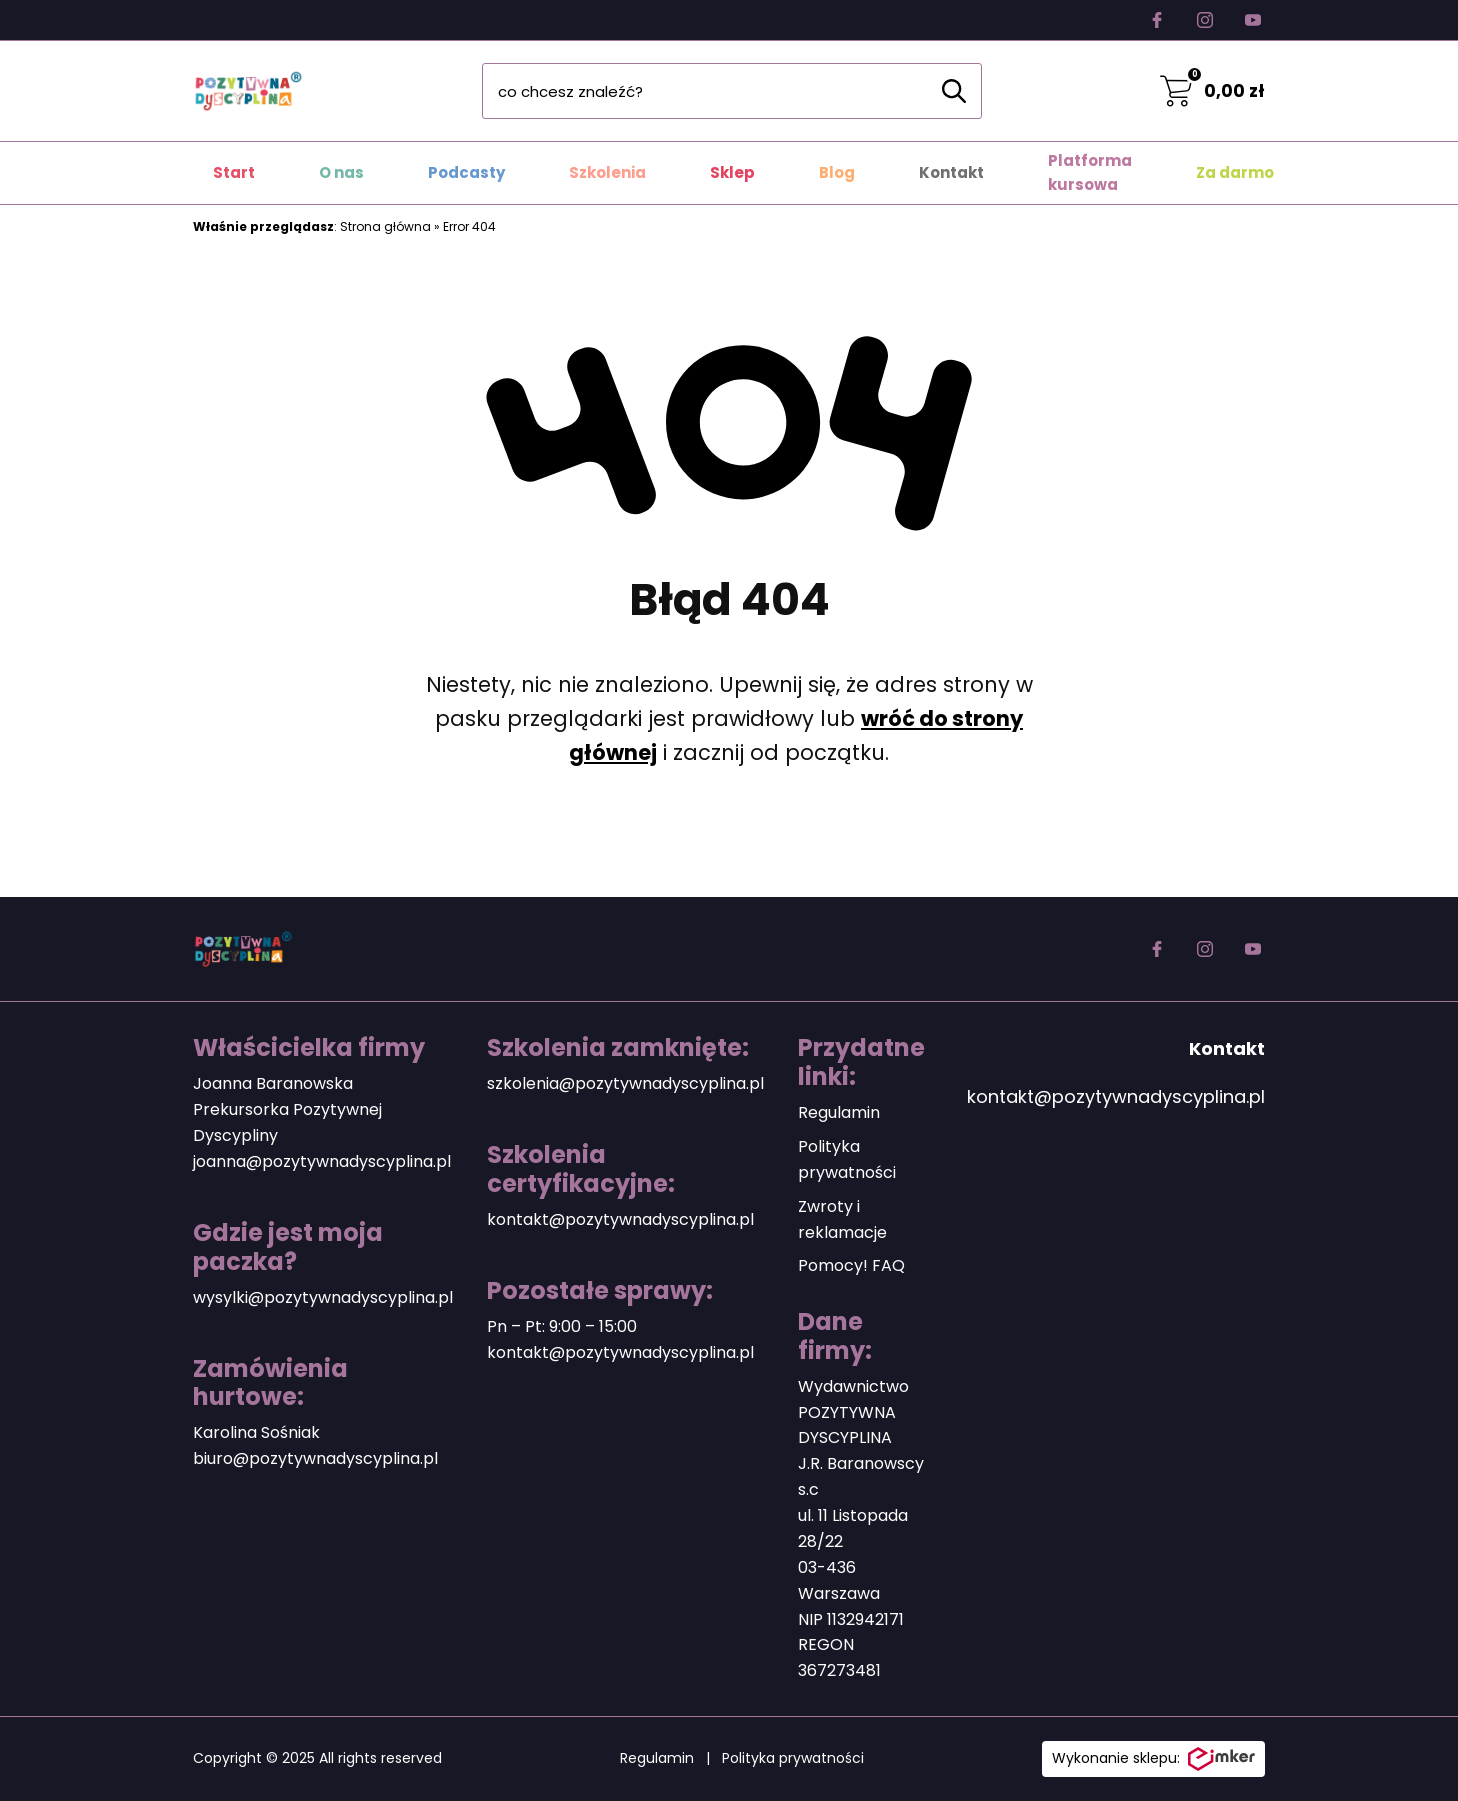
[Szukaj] (954, 91)
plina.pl (410, 1458)
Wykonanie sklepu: (1153, 1759)
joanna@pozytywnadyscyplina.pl (322, 1161)
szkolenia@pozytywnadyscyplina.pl (625, 1083)
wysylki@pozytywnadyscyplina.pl (323, 1297)
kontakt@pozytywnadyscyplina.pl (620, 1219)
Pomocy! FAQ (851, 1265)
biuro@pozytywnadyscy (287, 1458)
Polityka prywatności (793, 1758)
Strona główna (385, 226)
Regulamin (839, 1112)
